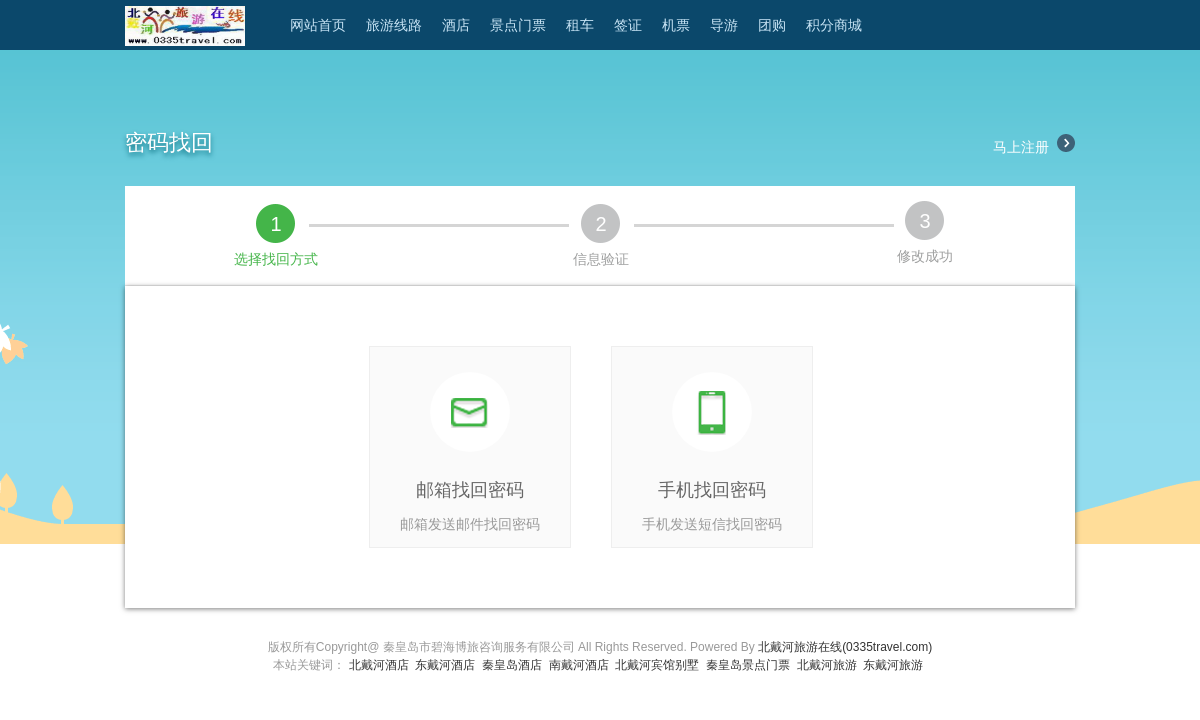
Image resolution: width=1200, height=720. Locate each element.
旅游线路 (394, 25)
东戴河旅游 (893, 665)
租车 (580, 25)
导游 (724, 25)
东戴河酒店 (445, 665)
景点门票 (518, 25)
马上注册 (1034, 147)
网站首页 (318, 25)
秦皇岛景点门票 (748, 665)
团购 (772, 25)
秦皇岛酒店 (512, 665)
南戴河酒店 (579, 665)
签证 (628, 25)
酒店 (456, 25)
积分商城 (834, 25)
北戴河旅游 (827, 665)
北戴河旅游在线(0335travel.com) (845, 647)
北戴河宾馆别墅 (657, 665)
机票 (676, 25)
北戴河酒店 (379, 665)
